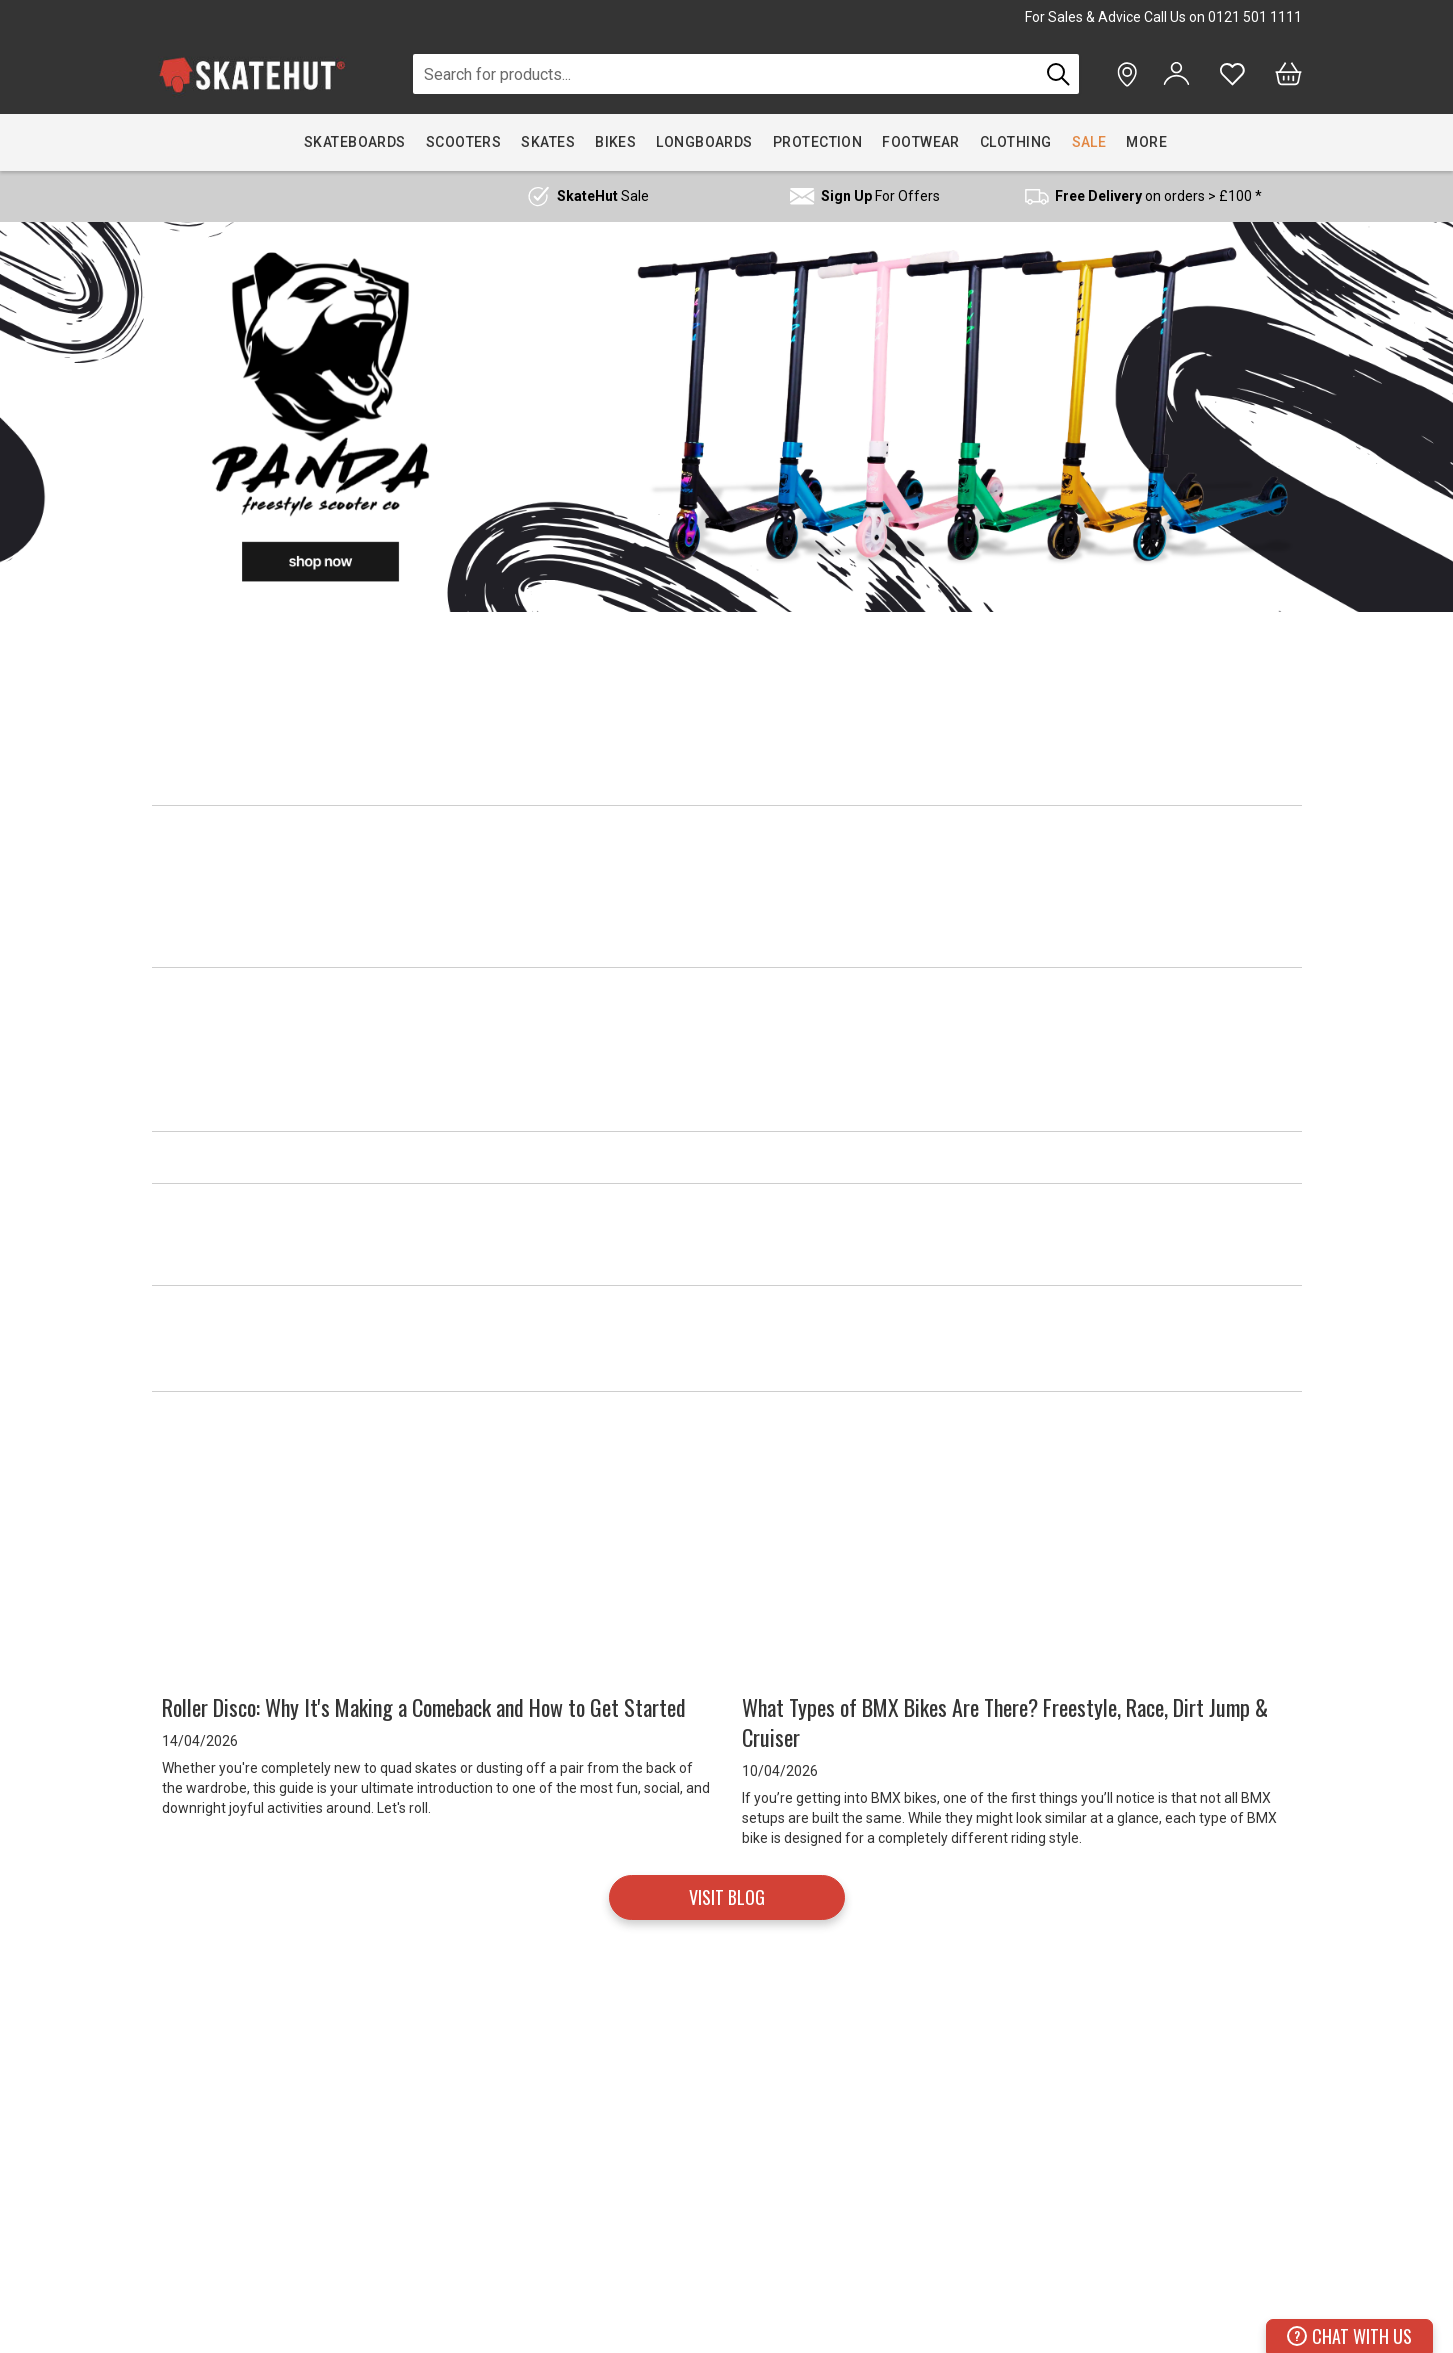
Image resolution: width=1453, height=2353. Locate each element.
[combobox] (726, 74)
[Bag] (1288, 74)
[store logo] (252, 74)
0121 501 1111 (1255, 17)
